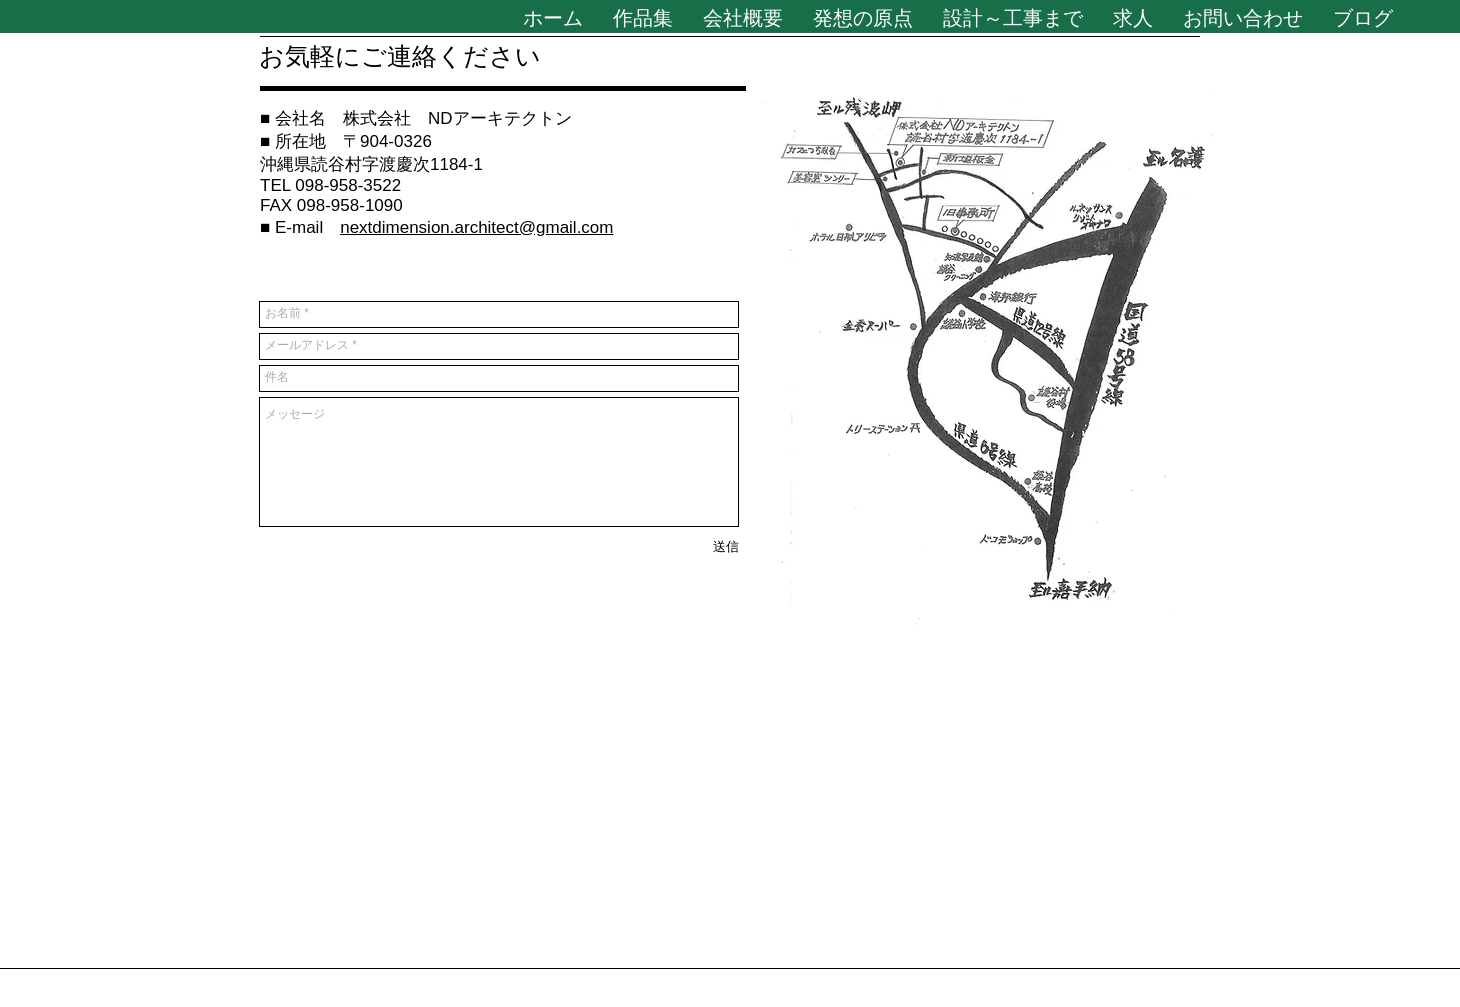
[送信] (726, 548)
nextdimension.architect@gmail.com (476, 227)
